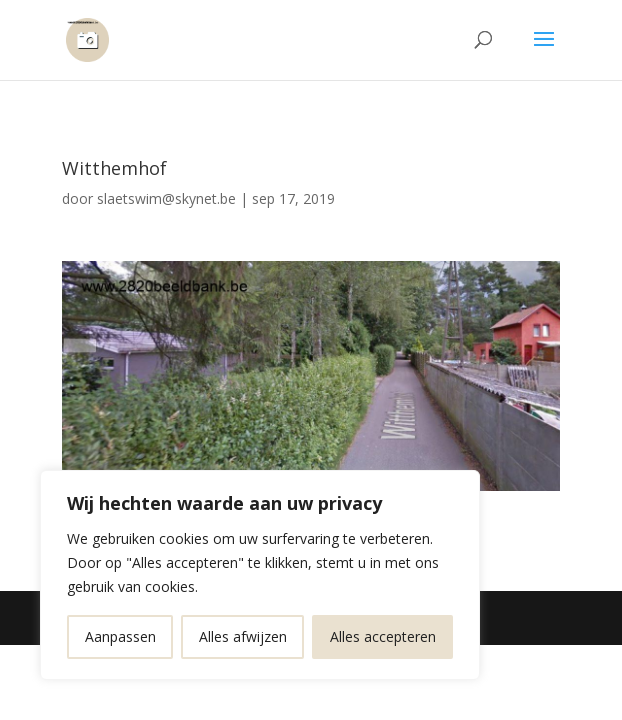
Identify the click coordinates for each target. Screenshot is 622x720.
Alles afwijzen (243, 636)
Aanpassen (120, 636)
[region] (260, 575)
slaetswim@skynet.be (166, 198)
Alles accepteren (383, 636)
